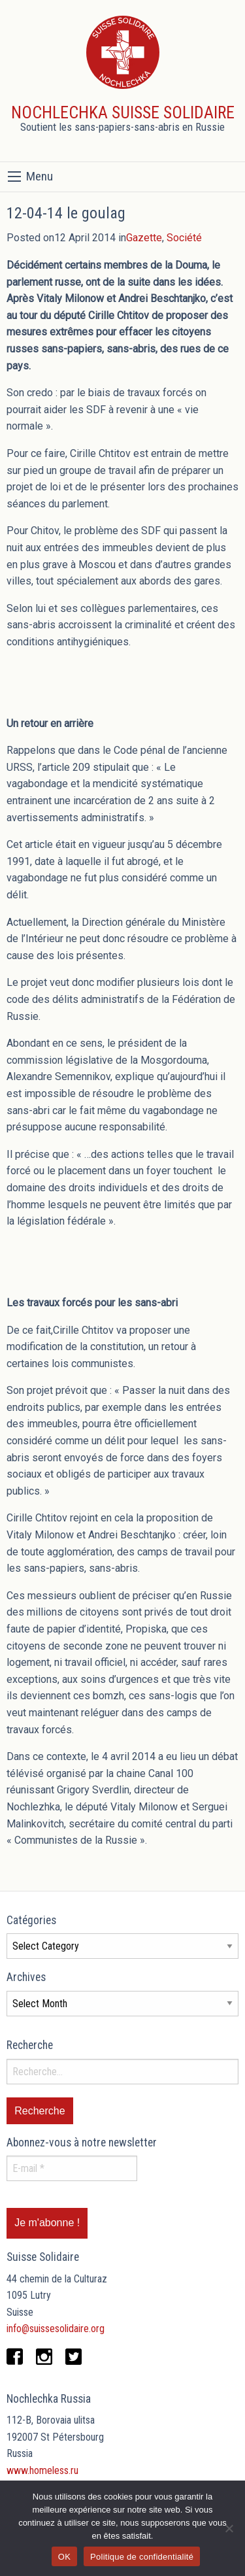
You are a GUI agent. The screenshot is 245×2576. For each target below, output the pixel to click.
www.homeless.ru (42, 2470)
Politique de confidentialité (141, 2557)
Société (184, 237)
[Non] (228, 2528)
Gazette (144, 237)
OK (64, 2557)
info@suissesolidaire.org (56, 2328)
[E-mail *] (72, 2168)
